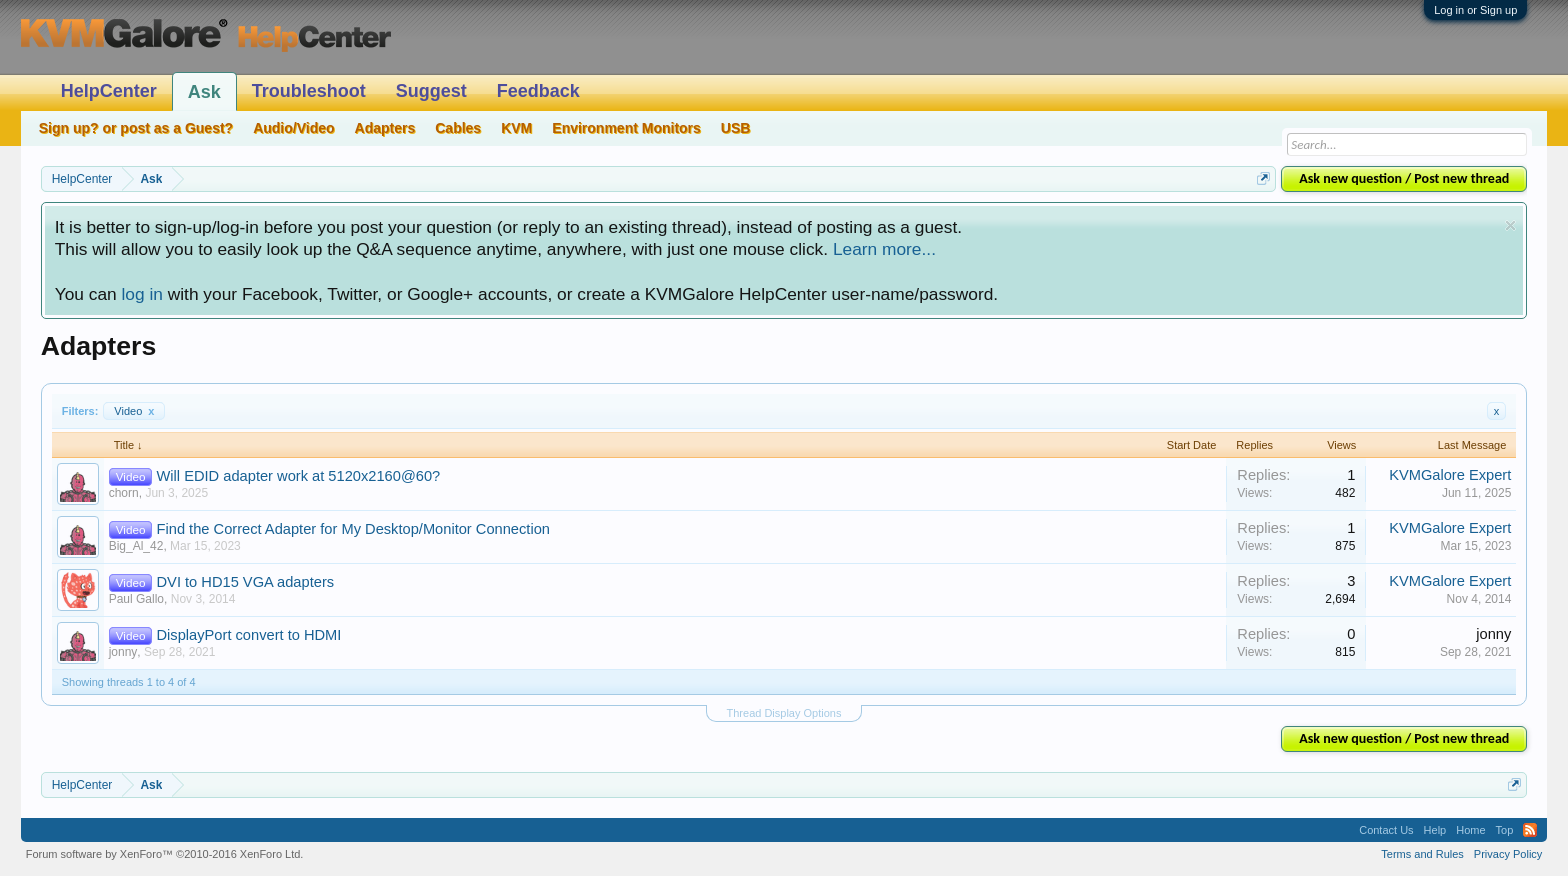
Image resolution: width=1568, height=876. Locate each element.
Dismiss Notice (1510, 225)
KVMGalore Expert (1450, 475)
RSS (1530, 830)
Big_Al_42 (136, 546)
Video (134, 411)
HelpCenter (109, 91)
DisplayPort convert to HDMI (249, 635)
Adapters (385, 128)
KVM (516, 128)
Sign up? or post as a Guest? (136, 128)
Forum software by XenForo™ (165, 854)
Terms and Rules (1422, 854)
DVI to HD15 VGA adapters (246, 582)
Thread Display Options (784, 713)
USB (736, 128)
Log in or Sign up (1475, 10)
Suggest (431, 91)
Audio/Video (293, 128)
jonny (123, 652)
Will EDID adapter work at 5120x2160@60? (299, 476)
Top (1505, 830)
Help (1435, 830)
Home (1470, 830)
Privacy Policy (1508, 854)
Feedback (538, 91)
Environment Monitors (626, 128)
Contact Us (1386, 830)
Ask (204, 92)
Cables (458, 128)
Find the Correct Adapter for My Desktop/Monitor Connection (353, 529)
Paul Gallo (136, 599)
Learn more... (884, 249)
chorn (124, 493)
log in (141, 294)
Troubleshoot (309, 91)
